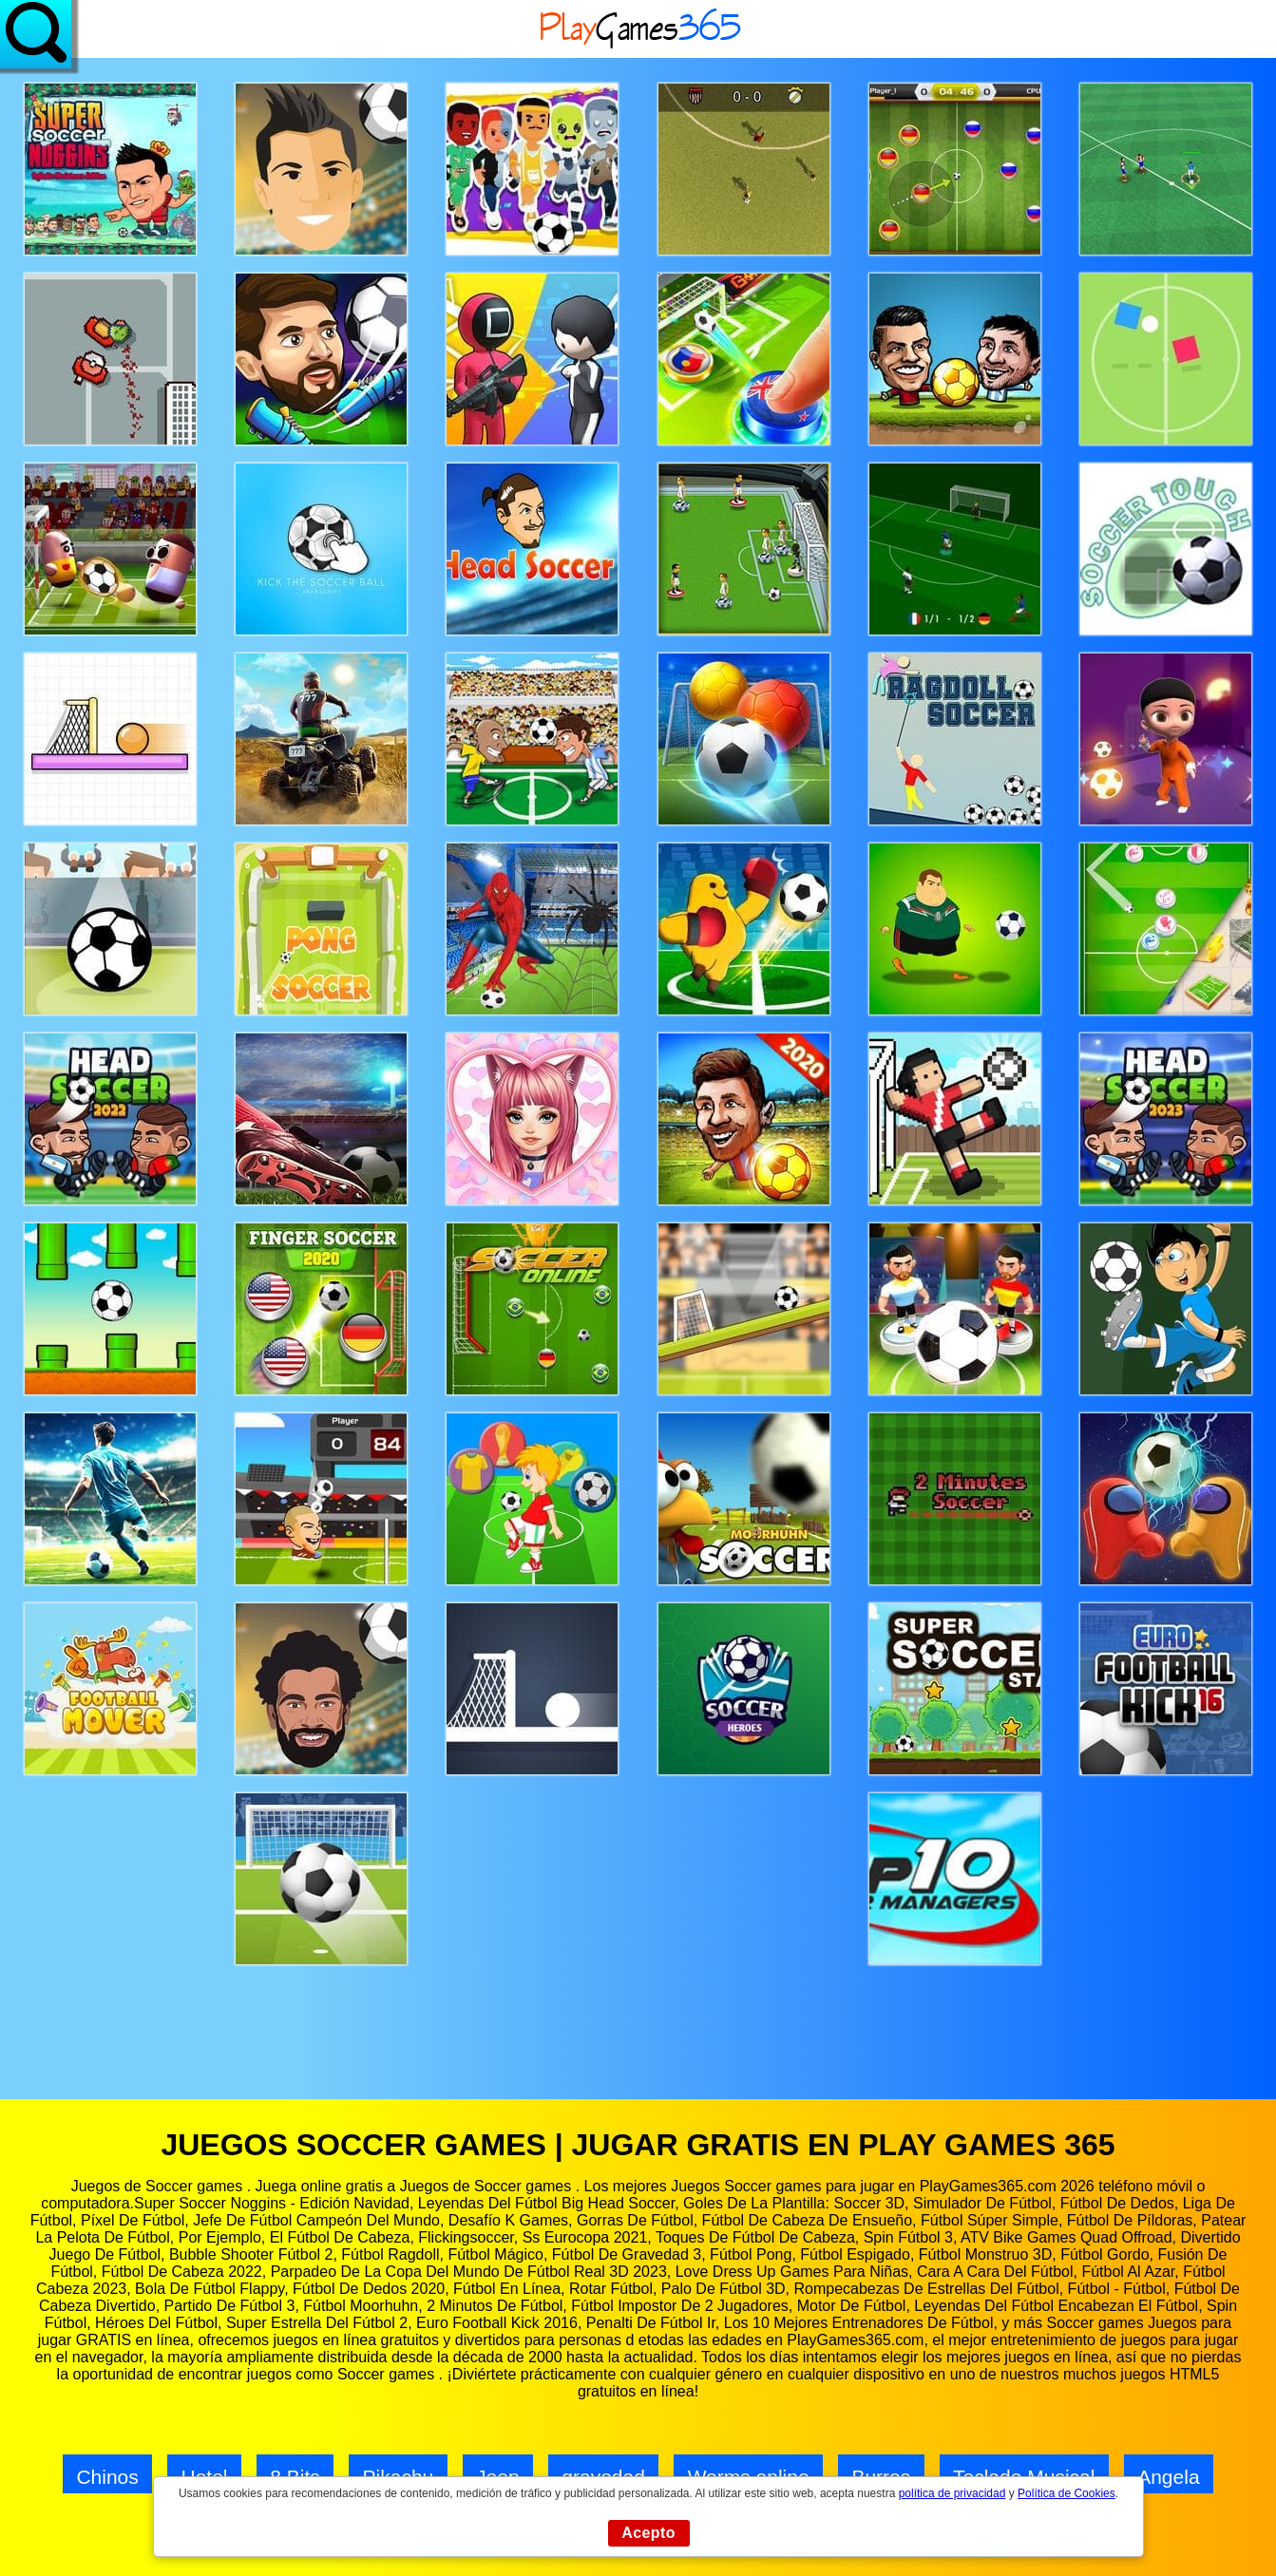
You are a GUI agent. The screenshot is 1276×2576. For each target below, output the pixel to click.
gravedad (603, 2477)
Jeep (498, 2477)
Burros (880, 2477)
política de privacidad (952, 2493)
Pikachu (398, 2477)
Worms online (748, 2477)
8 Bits (295, 2477)
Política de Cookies (1066, 2493)
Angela (1168, 2477)
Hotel (204, 2477)
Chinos (107, 2477)
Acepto (648, 2533)
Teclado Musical (1024, 2477)
